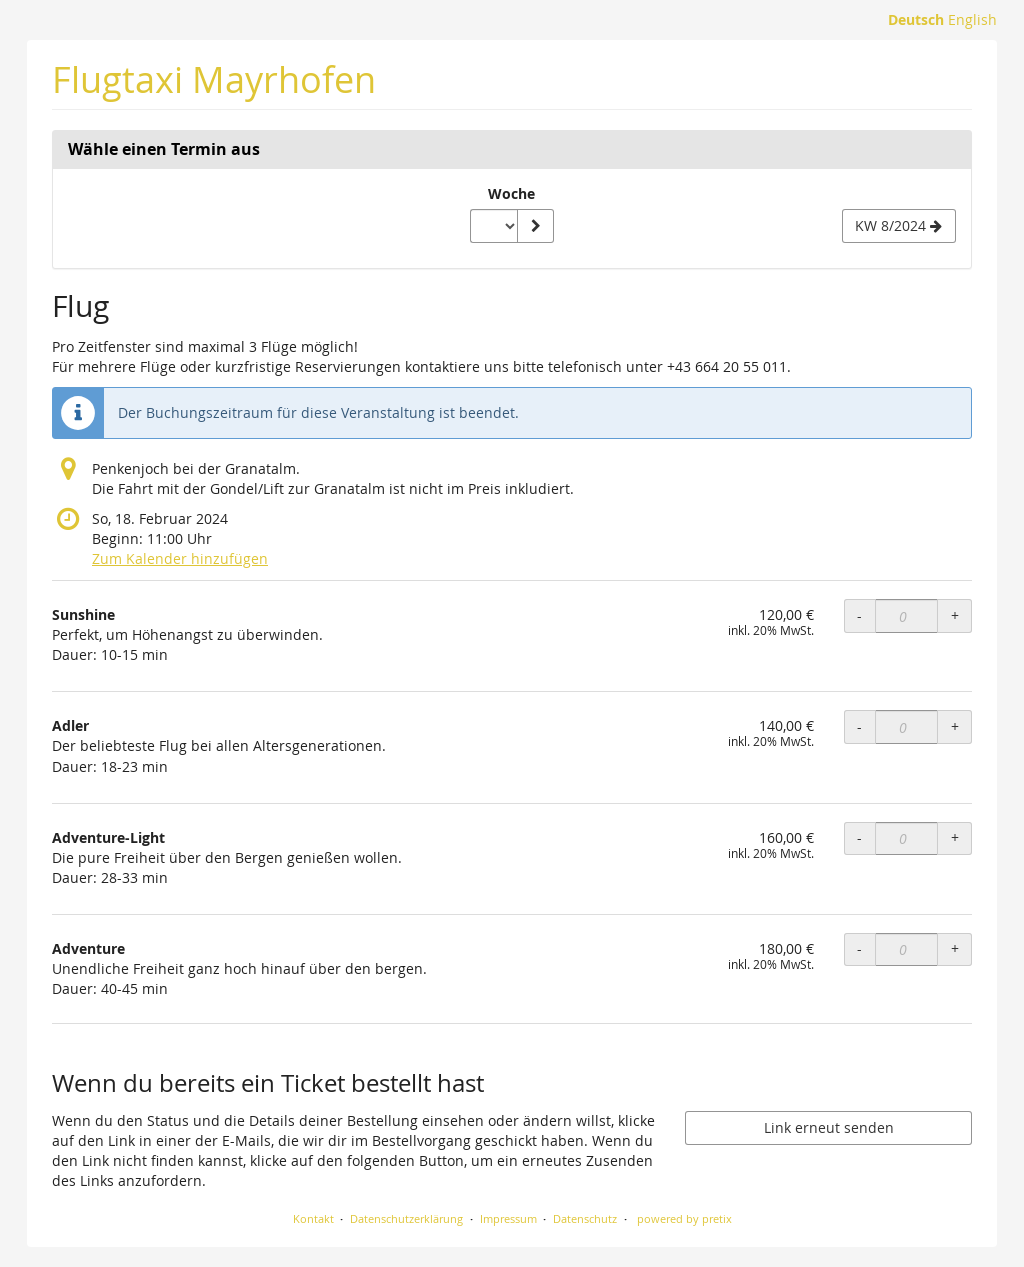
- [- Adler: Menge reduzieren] (859, 726)
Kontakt (313, 1218)
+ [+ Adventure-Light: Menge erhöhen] (955, 837)
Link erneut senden (829, 1127)
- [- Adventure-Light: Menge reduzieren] (859, 837)
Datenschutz (585, 1218)
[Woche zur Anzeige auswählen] (494, 226)
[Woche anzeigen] (535, 226)
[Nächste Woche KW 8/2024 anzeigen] (899, 226)
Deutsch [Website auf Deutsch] (916, 19)
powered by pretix (684, 1218)
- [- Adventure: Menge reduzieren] (859, 948)
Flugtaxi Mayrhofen (214, 79)
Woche (511, 193)
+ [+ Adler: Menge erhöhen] (955, 726)
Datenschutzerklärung (406, 1218)
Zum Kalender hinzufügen (180, 558)
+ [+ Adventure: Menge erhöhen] (955, 948)
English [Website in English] (972, 19)
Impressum (508, 1218)
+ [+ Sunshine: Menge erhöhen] (955, 615)
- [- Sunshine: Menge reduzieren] (859, 615)
